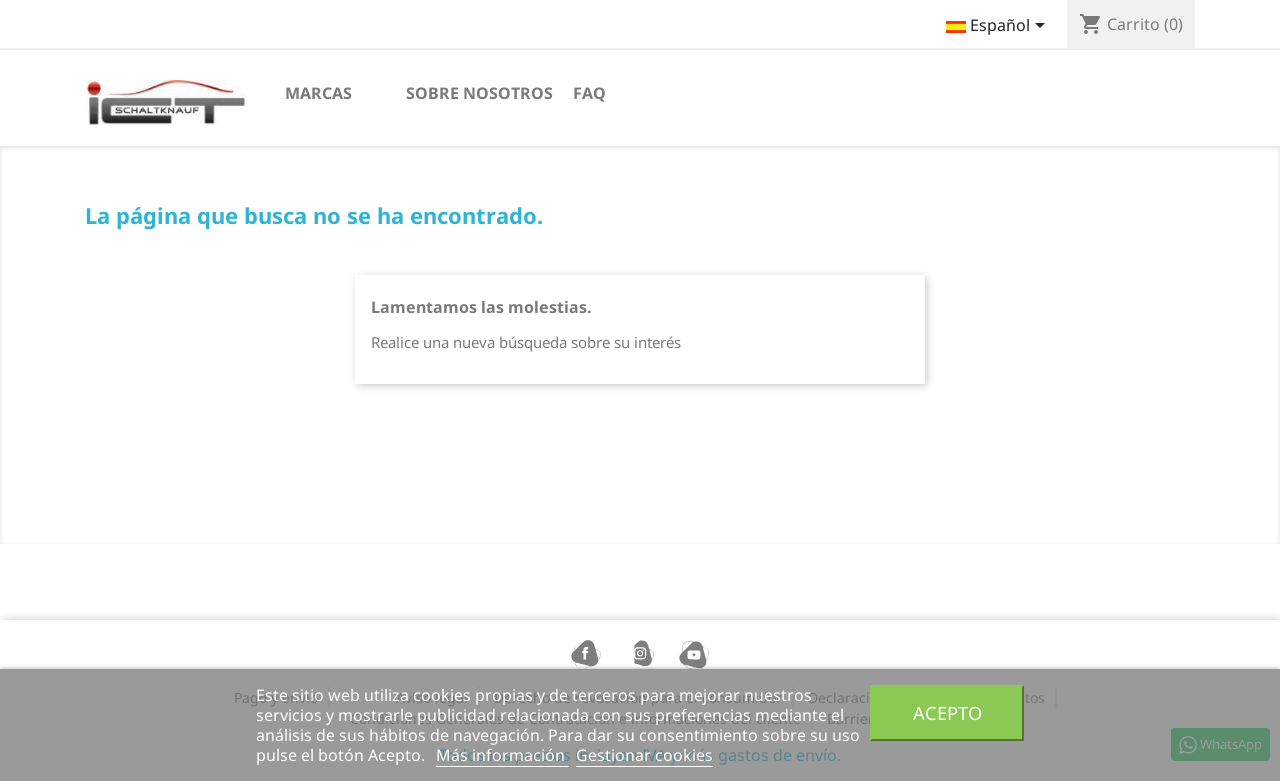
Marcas (318, 93)
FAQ (589, 93)
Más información (502, 755)
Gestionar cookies (644, 755)
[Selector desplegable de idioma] (999, 27)
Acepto (947, 712)
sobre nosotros (479, 93)
